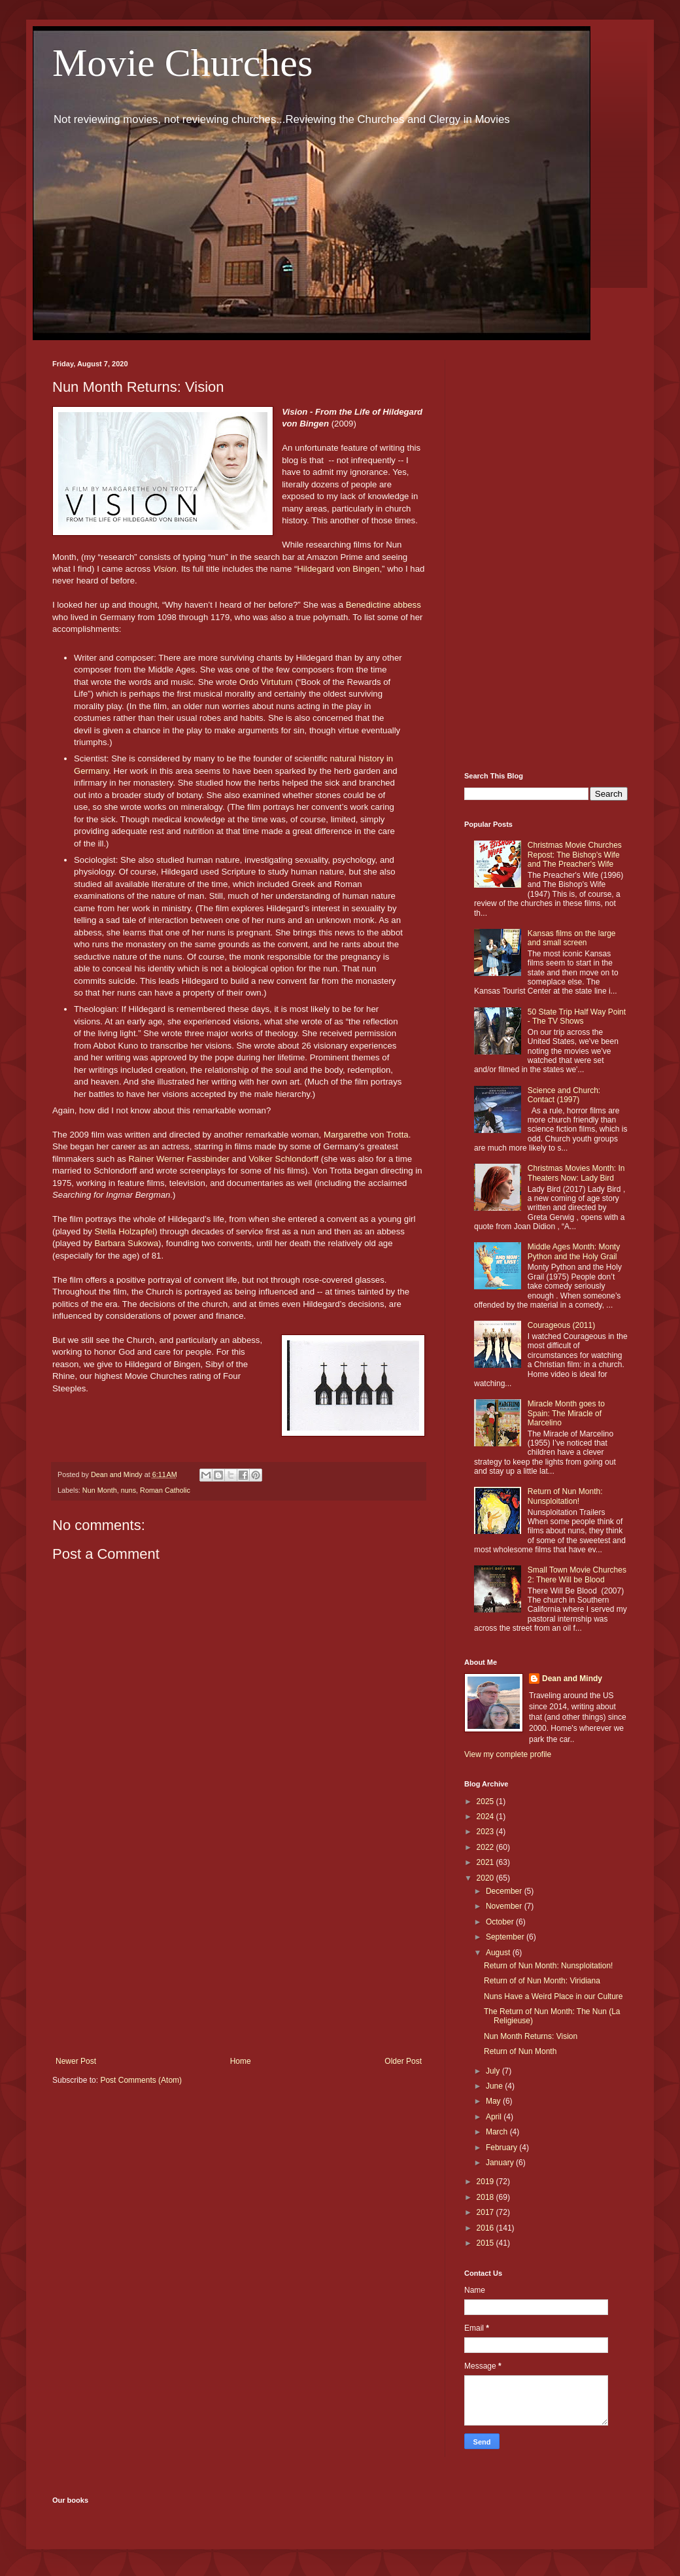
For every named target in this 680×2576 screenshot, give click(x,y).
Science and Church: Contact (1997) (564, 1095)
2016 (486, 2228)
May (494, 2101)
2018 (486, 2197)
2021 (486, 1862)
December (505, 1891)
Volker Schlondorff (283, 1159)
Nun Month (99, 1490)
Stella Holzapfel (125, 1231)
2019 (486, 2181)
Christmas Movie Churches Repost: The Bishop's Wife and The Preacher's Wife (575, 855)
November (505, 1906)
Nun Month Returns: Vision (530, 2036)
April (494, 2116)
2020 (486, 1878)
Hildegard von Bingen (338, 569)
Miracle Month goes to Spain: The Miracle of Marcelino (566, 1413)
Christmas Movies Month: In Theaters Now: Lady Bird (576, 1173)
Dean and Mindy (572, 1678)
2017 (486, 2212)
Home (240, 2061)
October (501, 1921)
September (506, 1936)
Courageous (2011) (561, 1325)
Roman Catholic (165, 1490)
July (494, 2071)
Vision (165, 569)
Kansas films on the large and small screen (572, 938)
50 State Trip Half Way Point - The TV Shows (577, 1016)
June (495, 2086)
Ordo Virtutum (266, 682)
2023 (486, 1831)
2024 (486, 1816)
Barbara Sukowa (127, 1243)
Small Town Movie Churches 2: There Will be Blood (577, 1574)
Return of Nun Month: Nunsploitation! (565, 1496)
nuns (128, 1490)
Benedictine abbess (383, 605)
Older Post (403, 2061)
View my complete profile (507, 1754)
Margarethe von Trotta (366, 1135)
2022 (486, 1847)
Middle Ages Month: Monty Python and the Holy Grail (574, 1251)
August (499, 1952)
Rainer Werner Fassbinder (180, 1159)
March (498, 2131)
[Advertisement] (238, 1948)
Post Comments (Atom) (141, 2080)
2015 (486, 2243)
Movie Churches (182, 62)
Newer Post (76, 2061)
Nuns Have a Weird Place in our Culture (553, 1996)
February (502, 2147)
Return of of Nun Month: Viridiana (542, 1980)
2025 (486, 1801)
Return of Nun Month (520, 2051)
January (501, 2162)
